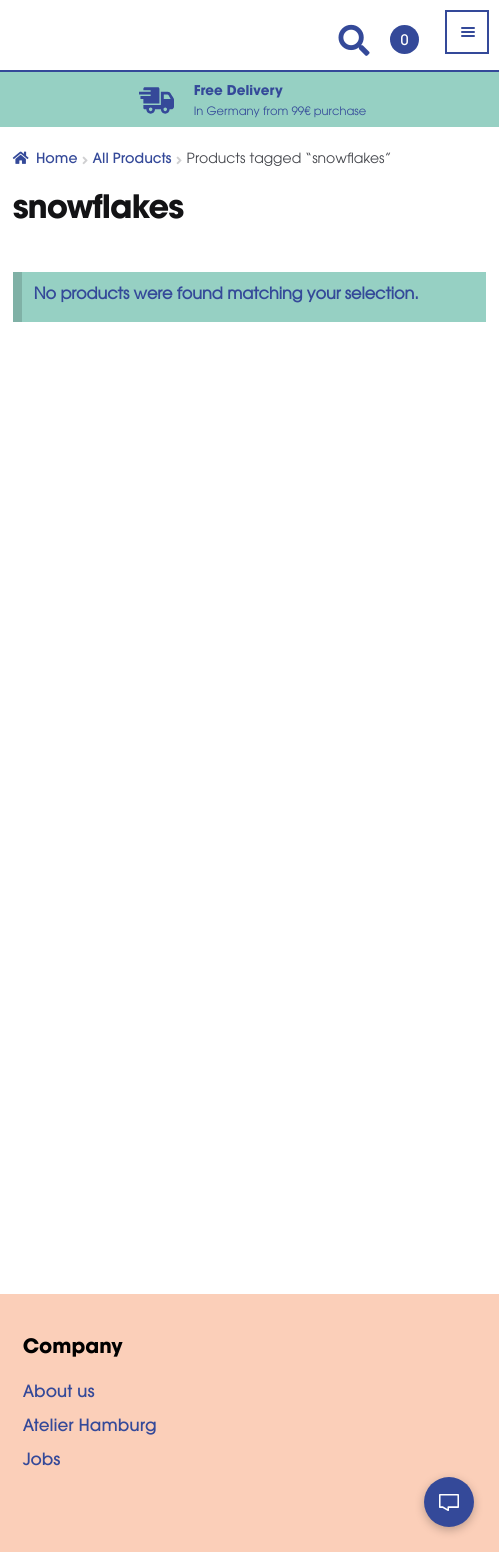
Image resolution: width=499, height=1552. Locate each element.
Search (354, 40)
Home (56, 160)
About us (59, 1394)
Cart (399, 30)
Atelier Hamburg (90, 1428)
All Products (132, 160)
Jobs (42, 1462)
